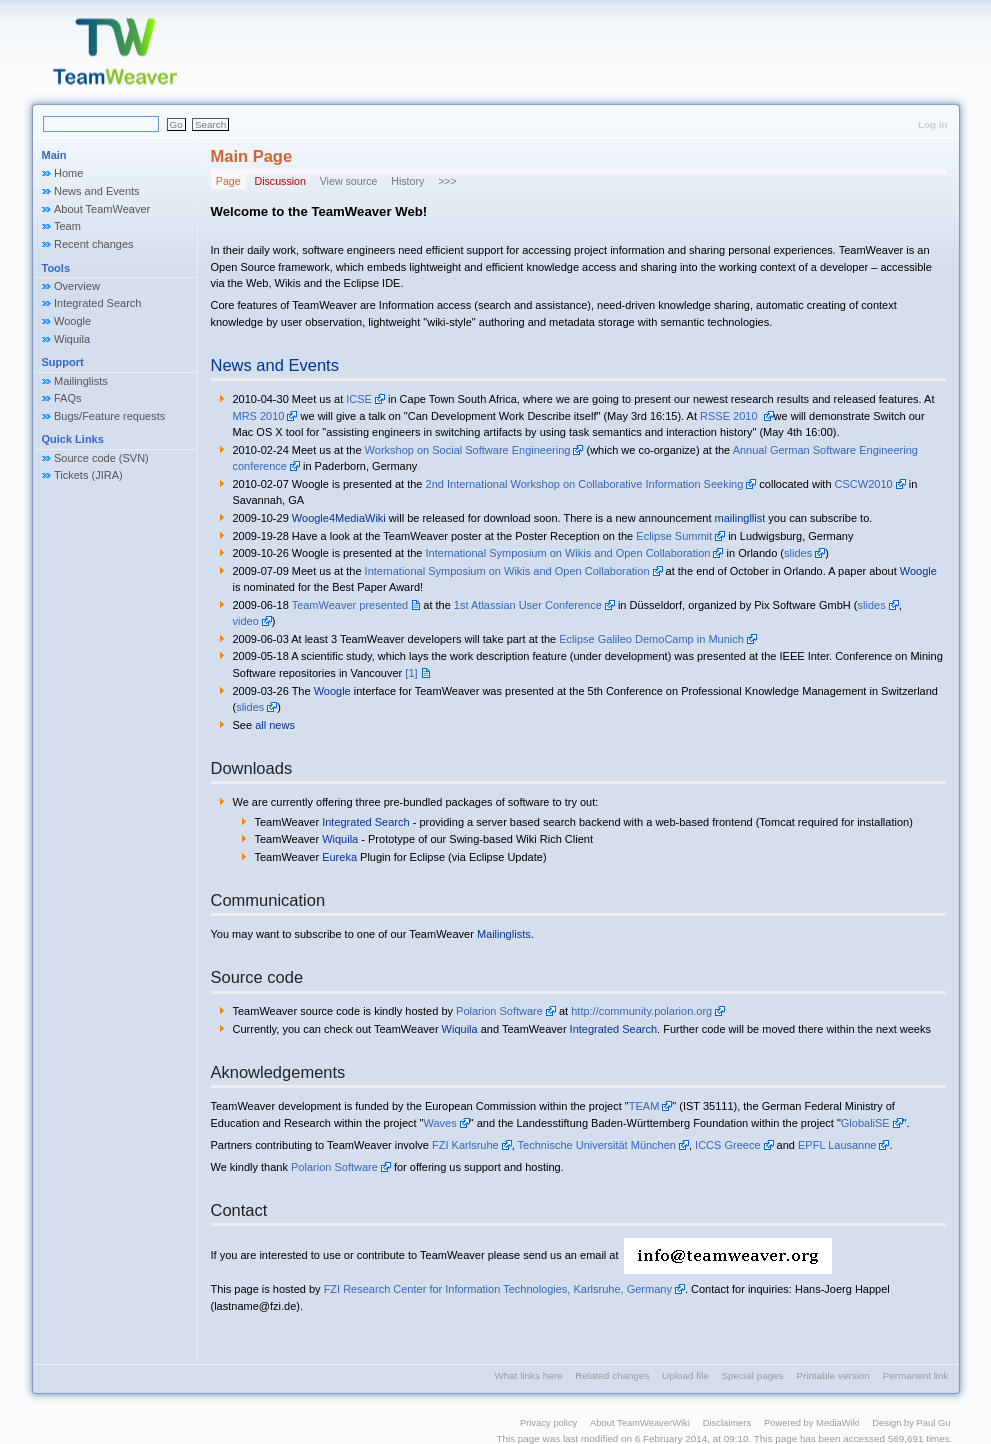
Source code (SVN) (101, 458)
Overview (77, 286)
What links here (528, 1375)
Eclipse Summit (674, 536)
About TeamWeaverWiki (640, 1422)
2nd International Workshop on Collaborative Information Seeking (585, 484)
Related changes (612, 1375)
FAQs (68, 398)
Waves (440, 1123)
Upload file (685, 1375)
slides (798, 553)
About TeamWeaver (102, 209)
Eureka (339, 857)
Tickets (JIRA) (88, 475)
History (407, 181)
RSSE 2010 (730, 416)
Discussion (279, 181)
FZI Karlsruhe (465, 1145)
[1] (411, 673)
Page (228, 181)
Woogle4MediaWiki (339, 518)
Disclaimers (727, 1422)
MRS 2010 (259, 416)
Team (67, 226)
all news (275, 725)
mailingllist (740, 518)
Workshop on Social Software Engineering (468, 450)
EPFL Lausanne (837, 1145)
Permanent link (916, 1375)
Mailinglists (81, 381)
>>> (447, 181)
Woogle (72, 321)
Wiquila (72, 339)
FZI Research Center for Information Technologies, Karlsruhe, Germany (498, 1289)
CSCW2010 (864, 484)
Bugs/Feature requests (109, 416)
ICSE (359, 399)
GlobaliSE (865, 1123)
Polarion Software (499, 1011)
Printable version (833, 1375)
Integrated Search (97, 303)
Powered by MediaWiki (812, 1422)
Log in (933, 124)
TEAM (644, 1106)
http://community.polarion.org (641, 1011)
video (246, 621)
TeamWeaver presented (350, 605)
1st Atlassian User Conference (528, 605)
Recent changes (94, 244)
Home (68, 173)
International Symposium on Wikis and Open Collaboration (568, 553)
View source (349, 181)
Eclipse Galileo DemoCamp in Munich (651, 639)
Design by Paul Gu (911, 1422)
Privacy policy (548, 1422)
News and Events (97, 191)
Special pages (753, 1375)
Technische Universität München (597, 1145)
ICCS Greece (727, 1145)
